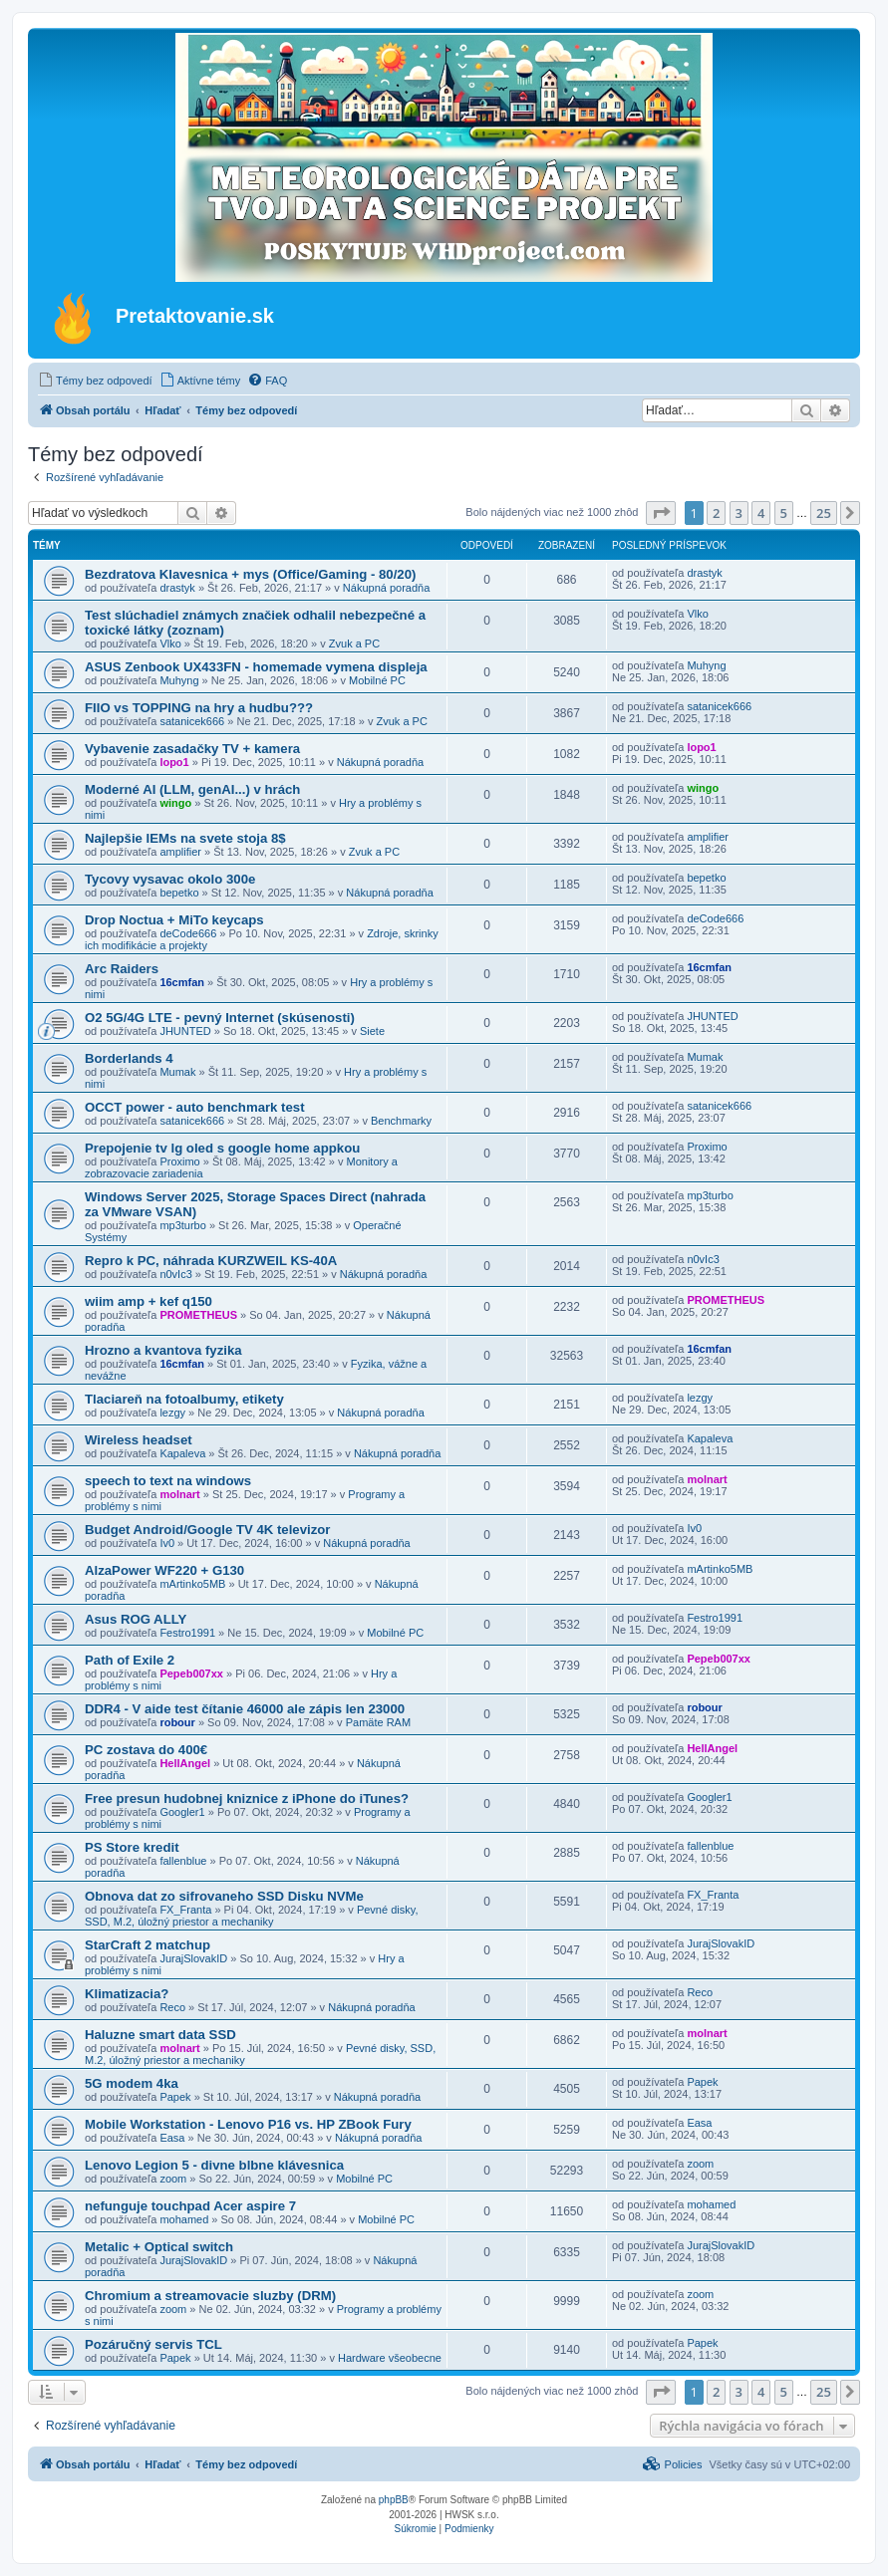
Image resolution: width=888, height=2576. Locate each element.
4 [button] (760, 513)
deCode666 (187, 933)
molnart (179, 1494)
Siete (372, 1031)
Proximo (179, 1161)
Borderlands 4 (129, 1058)
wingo (175, 803)
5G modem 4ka (131, 2083)
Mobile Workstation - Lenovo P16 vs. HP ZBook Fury (248, 2124)
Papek (174, 2097)
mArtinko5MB (192, 1584)
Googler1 (181, 1812)
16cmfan (181, 982)
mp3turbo (182, 1225)
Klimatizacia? (126, 1993)
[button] (661, 513)
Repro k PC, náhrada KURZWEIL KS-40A (211, 1260)
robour (176, 1722)
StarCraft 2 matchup (147, 1944)
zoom (172, 2179)
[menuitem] (95, 380)
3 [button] (739, 513)
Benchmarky (401, 1121)
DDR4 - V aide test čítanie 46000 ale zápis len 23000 (245, 1708)
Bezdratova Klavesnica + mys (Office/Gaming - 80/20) (250, 574)
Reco (172, 2007)
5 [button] (783, 513)
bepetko (178, 893)
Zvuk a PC (354, 643)
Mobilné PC (377, 680)
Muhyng (178, 680)
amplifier (180, 852)
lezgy (172, 1412)
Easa (171, 2138)
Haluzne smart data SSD (160, 2034)
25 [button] (823, 513)
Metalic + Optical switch (159, 2246)
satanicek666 (191, 721)
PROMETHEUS (198, 1315)
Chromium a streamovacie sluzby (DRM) (210, 2295)
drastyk (176, 588)
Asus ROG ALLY (135, 1619)
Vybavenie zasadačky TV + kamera (192, 748)
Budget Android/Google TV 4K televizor (207, 1529)
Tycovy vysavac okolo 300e (170, 879)
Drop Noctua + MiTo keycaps (174, 919)
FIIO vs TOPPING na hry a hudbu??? (199, 707)
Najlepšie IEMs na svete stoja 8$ (185, 838)
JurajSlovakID (193, 1958)
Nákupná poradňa (386, 588)
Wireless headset (138, 1439)
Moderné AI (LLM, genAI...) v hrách (192, 789)
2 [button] (716, 513)
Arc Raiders (121, 968)
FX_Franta (185, 1910)
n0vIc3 (175, 1274)
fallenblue (182, 1861)
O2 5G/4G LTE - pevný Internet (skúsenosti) (220, 1017)
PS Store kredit (132, 1847)
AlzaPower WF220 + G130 (164, 1570)
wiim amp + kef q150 (148, 1301)
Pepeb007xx (191, 1673)
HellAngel (184, 1763)
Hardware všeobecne (390, 2358)
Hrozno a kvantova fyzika (163, 1350)
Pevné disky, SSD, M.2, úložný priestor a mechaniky (251, 1916)
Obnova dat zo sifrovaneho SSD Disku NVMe (224, 1896)
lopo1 (173, 762)
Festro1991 (187, 1633)
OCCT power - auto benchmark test (195, 1107)
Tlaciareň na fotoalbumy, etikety (184, 1399)
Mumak (177, 1072)
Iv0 (166, 1543)
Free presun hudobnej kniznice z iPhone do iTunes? (247, 1798)
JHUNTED (184, 1031)
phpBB (394, 2499)
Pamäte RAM (378, 1722)
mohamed (183, 2219)
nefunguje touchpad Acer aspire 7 (190, 2205)
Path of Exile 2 (129, 1660)
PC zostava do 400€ (146, 1749)
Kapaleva (182, 1453)
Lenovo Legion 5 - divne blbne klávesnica (214, 2165)
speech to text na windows (168, 1480)
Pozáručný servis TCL (153, 2344)
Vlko (169, 643)
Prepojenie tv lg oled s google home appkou (222, 1148)
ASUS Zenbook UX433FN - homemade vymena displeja (256, 666)
